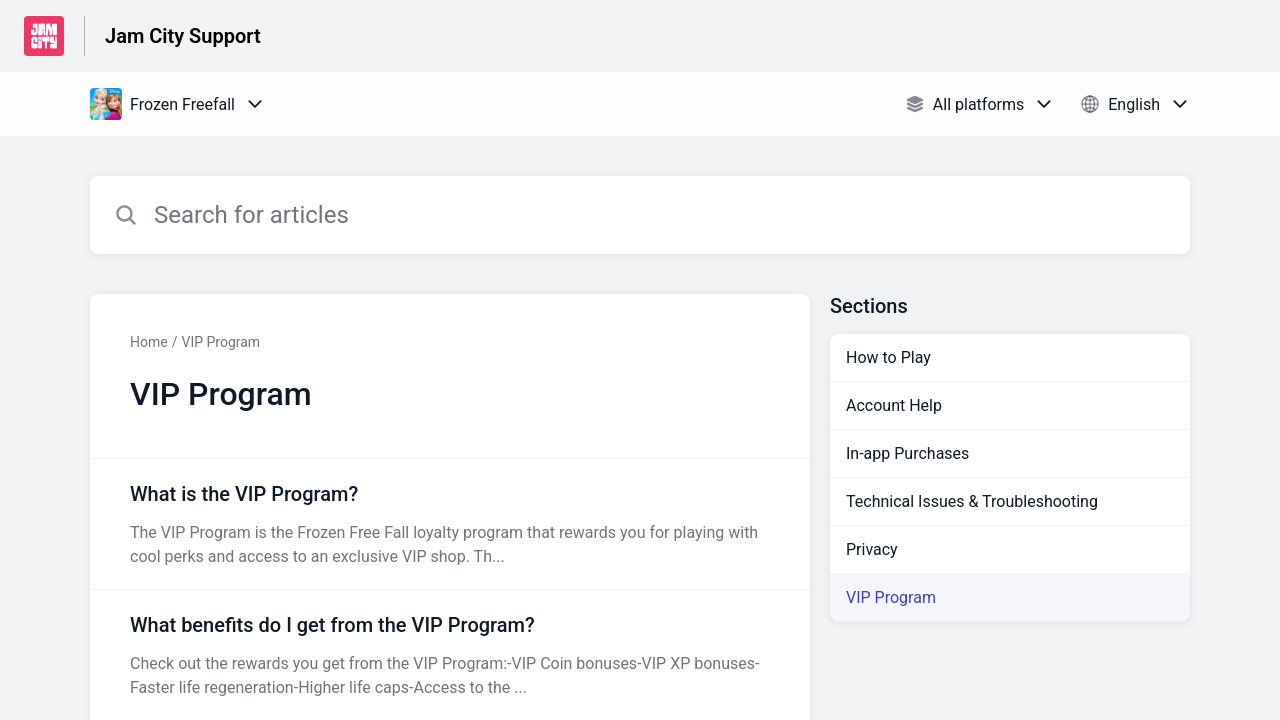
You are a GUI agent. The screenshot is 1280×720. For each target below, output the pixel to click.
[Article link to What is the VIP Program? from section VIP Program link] (450, 524)
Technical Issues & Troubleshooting (972, 501)
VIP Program (220, 342)
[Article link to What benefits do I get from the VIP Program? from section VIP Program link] (450, 655)
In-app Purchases (907, 453)
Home (149, 342)
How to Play (888, 357)
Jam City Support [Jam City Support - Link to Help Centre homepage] (183, 36)
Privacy (872, 549)
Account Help (894, 405)
